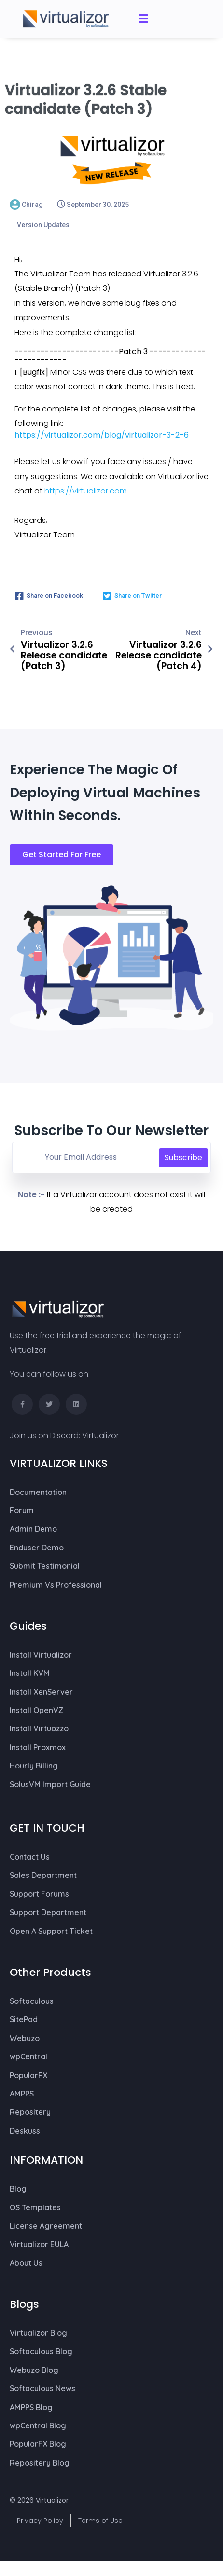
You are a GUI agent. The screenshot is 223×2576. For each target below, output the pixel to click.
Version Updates (43, 230)
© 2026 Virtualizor (39, 2505)
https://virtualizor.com (85, 496)
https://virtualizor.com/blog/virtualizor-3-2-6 (101, 440)
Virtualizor (100, 1440)
